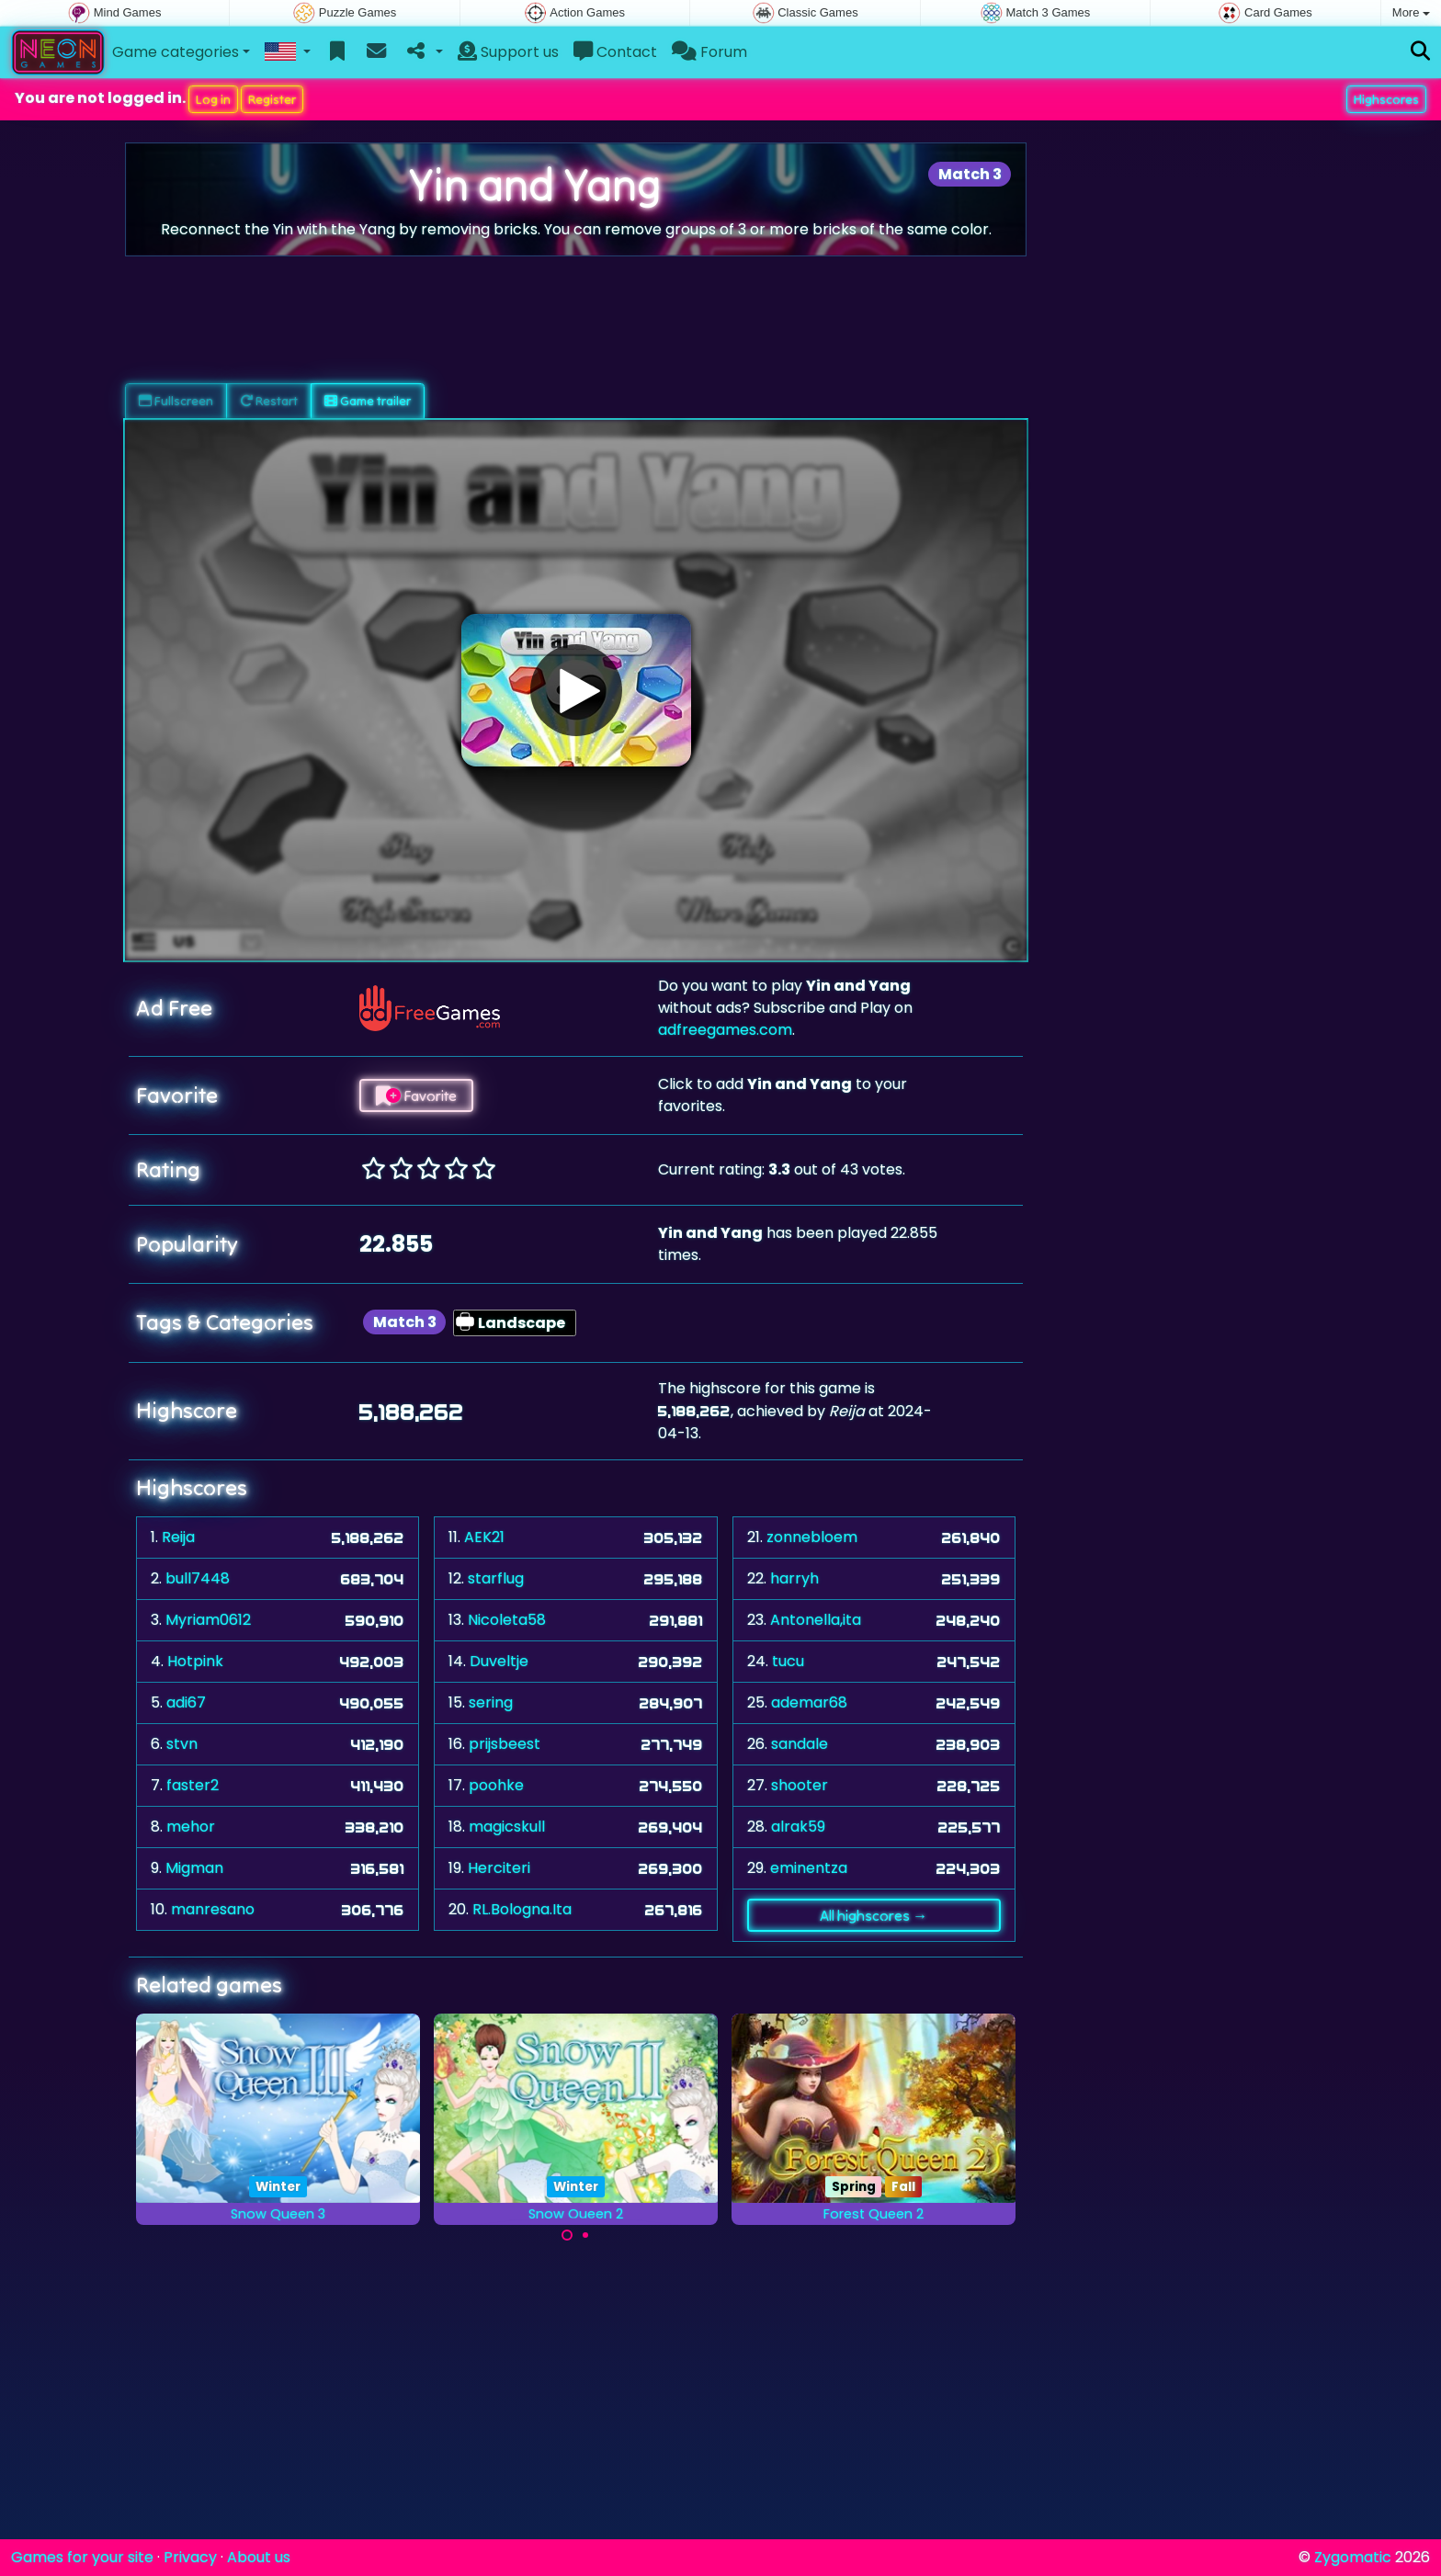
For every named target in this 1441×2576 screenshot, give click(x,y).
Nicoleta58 (507, 1619)
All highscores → (873, 1915)
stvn (182, 1743)
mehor (190, 1826)
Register (272, 99)
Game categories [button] (175, 51)
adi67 (186, 1702)
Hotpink (195, 1661)
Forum (709, 51)
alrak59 (798, 1826)
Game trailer (367, 400)
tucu (788, 1661)
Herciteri (499, 1867)
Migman (194, 1867)
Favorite (416, 1095)
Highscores (1386, 99)
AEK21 (484, 1537)
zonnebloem (811, 1537)
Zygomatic (1352, 2557)
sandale (799, 1743)
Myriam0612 (208, 1619)
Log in (213, 99)
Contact (615, 51)
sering (491, 1702)
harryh (794, 1578)
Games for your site (82, 2557)
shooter (799, 1785)
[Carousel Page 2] (585, 2235)
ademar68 (809, 1702)
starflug (496, 1578)
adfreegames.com (725, 1029)
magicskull (507, 1826)
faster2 (192, 1785)
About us (258, 2557)
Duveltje (499, 1661)
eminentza (808, 1867)
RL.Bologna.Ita (522, 1909)
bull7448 (197, 1578)
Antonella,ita (815, 1619)
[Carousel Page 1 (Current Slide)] (567, 2235)
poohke (496, 1785)
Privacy (190, 2557)
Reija (178, 1537)
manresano (213, 1909)
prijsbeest (504, 1743)
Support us (508, 51)
